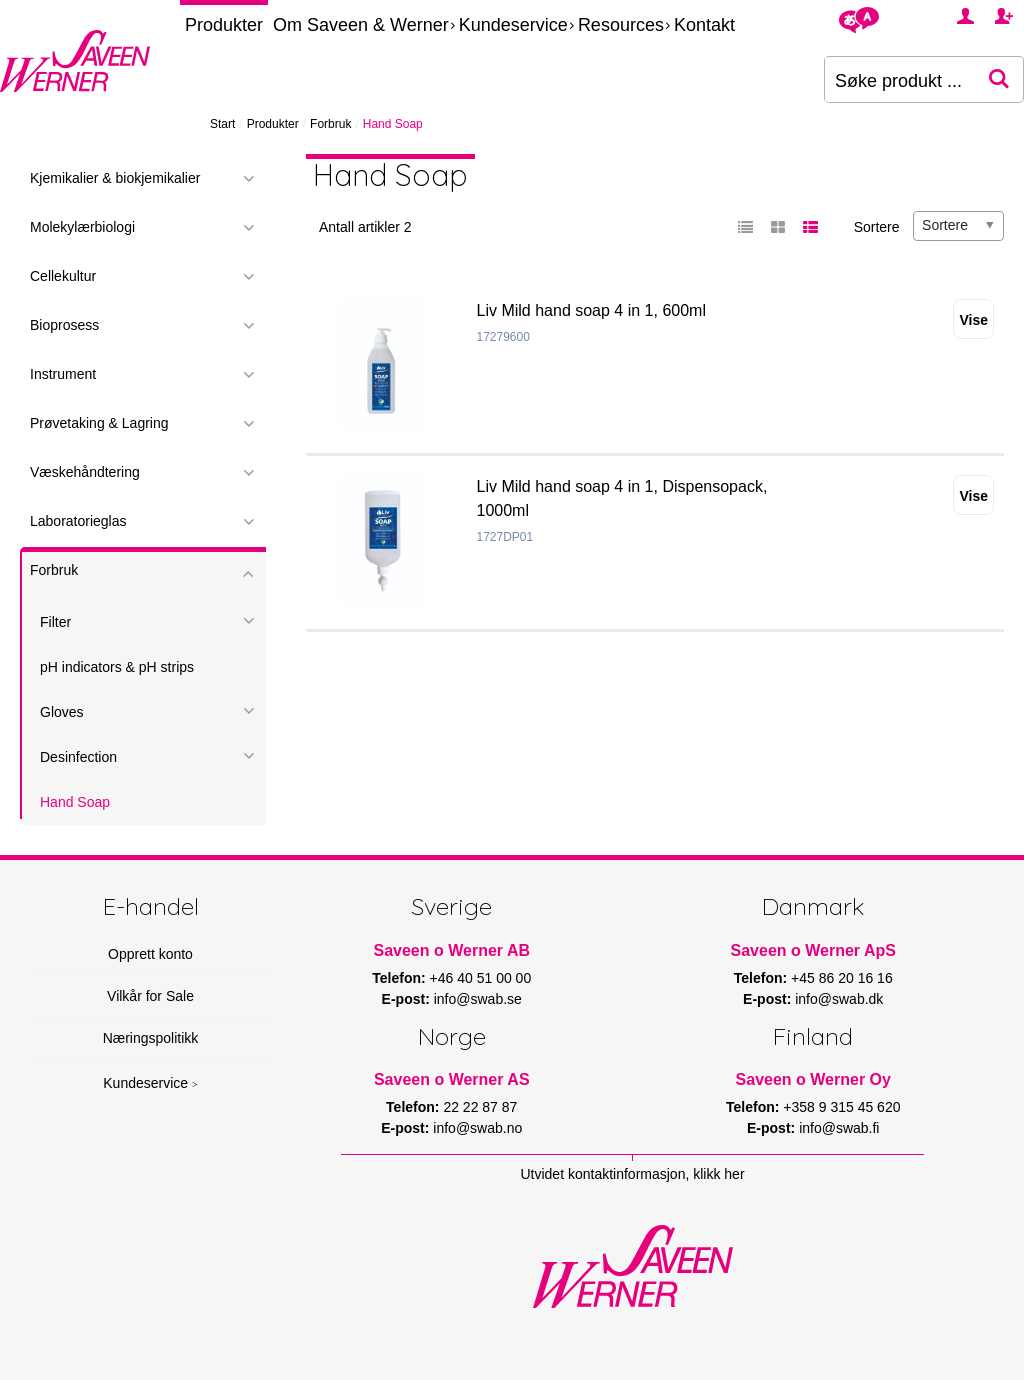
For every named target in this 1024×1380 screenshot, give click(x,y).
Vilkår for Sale (150, 996)
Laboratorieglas (78, 521)
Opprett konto (150, 954)
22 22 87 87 (480, 1107)
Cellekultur (63, 276)
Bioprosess (64, 325)
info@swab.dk (839, 999)
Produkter (224, 25)
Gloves (62, 712)
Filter (55, 622)
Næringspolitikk (151, 1038)
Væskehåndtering (85, 472)
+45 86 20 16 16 (842, 978)
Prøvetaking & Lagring (99, 423)
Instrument (63, 374)
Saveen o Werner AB (452, 950)
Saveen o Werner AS (452, 1079)
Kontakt (704, 25)
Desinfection (78, 757)
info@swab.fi (839, 1128)
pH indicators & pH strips (117, 667)
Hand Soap (75, 802)
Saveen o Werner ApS (813, 950)
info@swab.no (477, 1128)
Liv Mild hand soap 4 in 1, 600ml (591, 310)
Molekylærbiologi (82, 227)
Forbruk (330, 124)
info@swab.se (478, 999)
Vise (973, 320)
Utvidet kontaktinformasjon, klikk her (632, 1174)
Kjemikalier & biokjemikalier (115, 178)
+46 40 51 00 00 (481, 978)
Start (222, 124)
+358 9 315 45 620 (841, 1107)
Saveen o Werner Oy (813, 1079)
